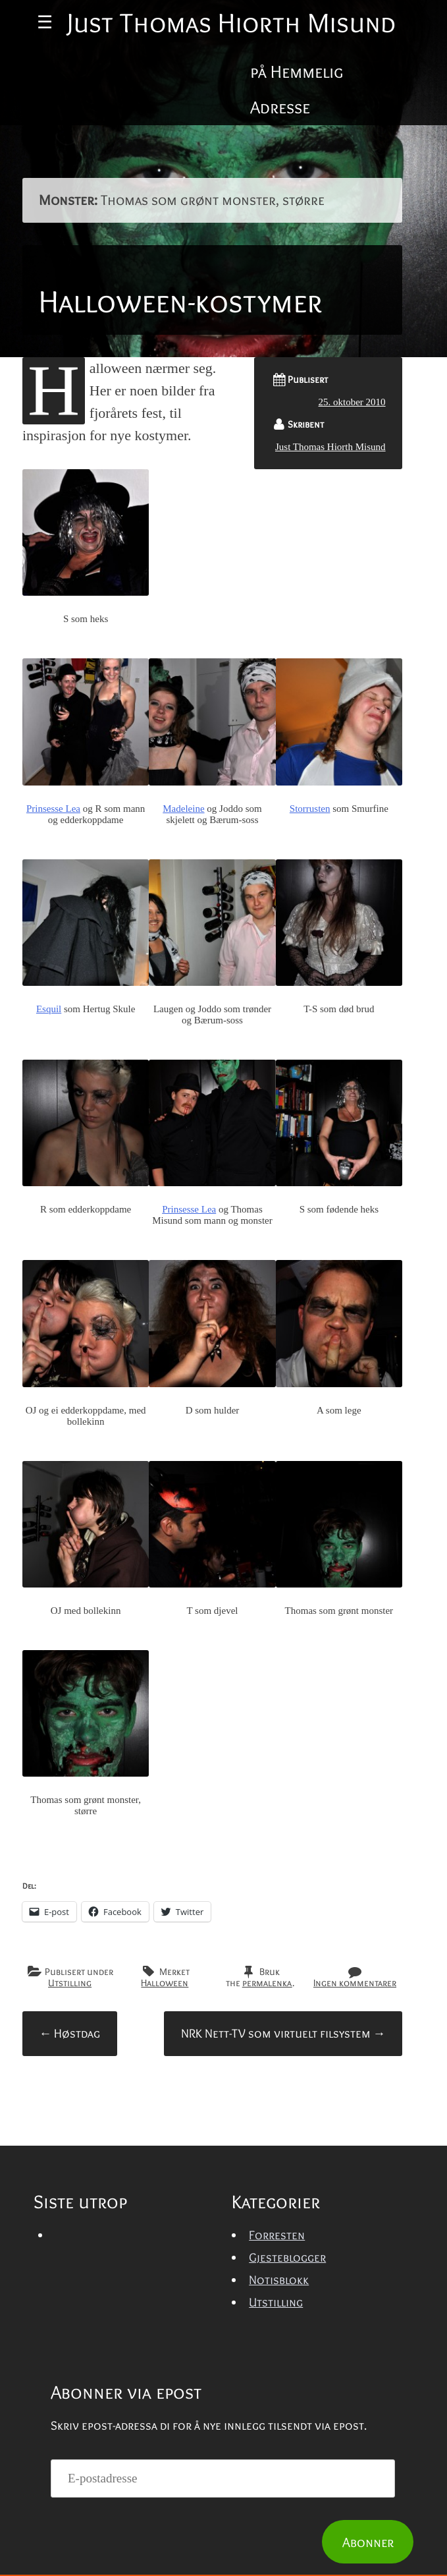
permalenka (267, 2163)
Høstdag (69, 2213)
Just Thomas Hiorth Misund (330, 627)
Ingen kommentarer (354, 2163)
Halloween (164, 2163)
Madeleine (183, 989)
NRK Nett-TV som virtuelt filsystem (283, 2213)
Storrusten (310, 989)
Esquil (48, 1189)
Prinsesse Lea (53, 989)
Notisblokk (279, 2460)
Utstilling (70, 2163)
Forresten (277, 2415)
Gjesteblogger (287, 2438)
